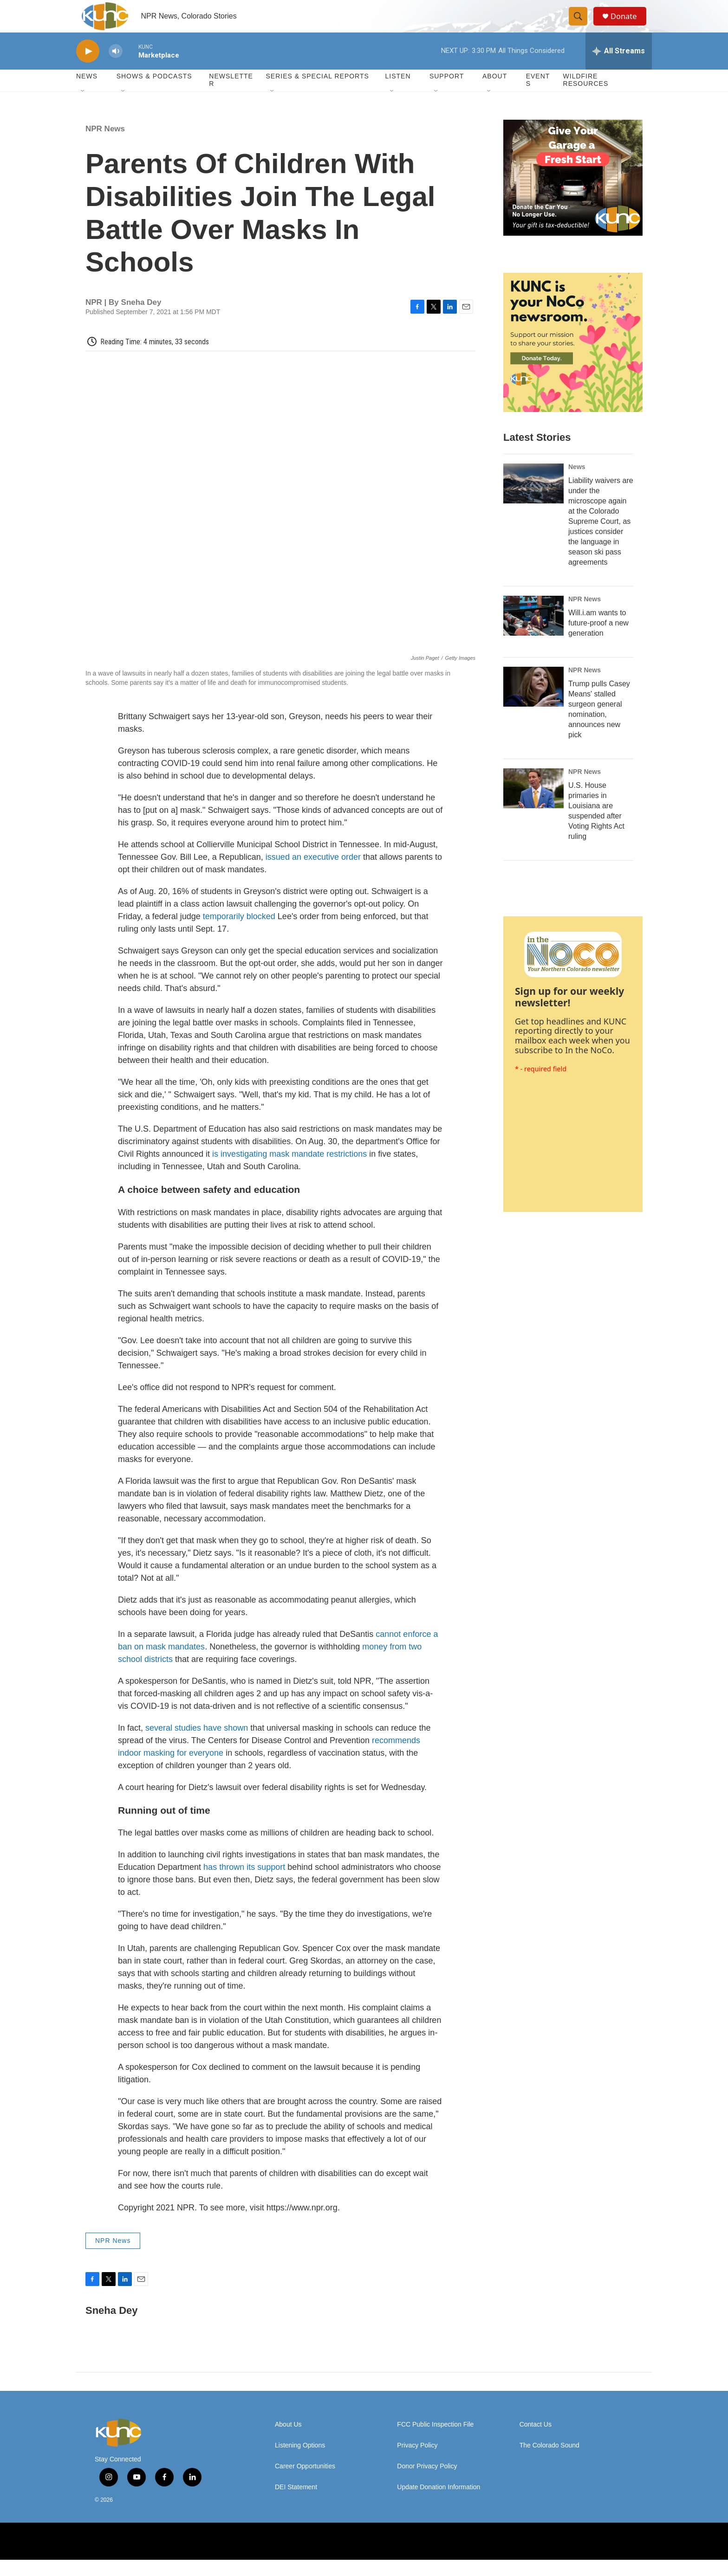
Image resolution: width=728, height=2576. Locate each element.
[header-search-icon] (581, 24)
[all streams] (618, 67)
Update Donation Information (438, 2503)
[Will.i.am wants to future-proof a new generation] (533, 632)
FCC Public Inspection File (435, 2440)
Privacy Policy (417, 2461)
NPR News (105, 145)
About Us (288, 2440)
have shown (224, 1744)
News (576, 483)
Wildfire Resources (586, 96)
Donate (628, 24)
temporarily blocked (239, 932)
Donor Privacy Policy (427, 2482)
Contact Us (536, 2440)
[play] (87, 67)
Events (538, 96)
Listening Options (300, 2461)
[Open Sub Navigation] (83, 107)
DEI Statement (296, 2503)
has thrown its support (244, 1883)
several (157, 1744)
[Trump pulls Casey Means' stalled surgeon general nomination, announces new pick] (533, 703)
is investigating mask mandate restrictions (289, 1170)
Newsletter (231, 96)
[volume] (116, 67)
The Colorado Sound (549, 2461)
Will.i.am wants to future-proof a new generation (598, 639)
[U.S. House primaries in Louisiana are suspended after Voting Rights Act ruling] (533, 804)
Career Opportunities (305, 2482)
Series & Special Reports (317, 93)
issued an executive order (313, 873)
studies (186, 1744)
